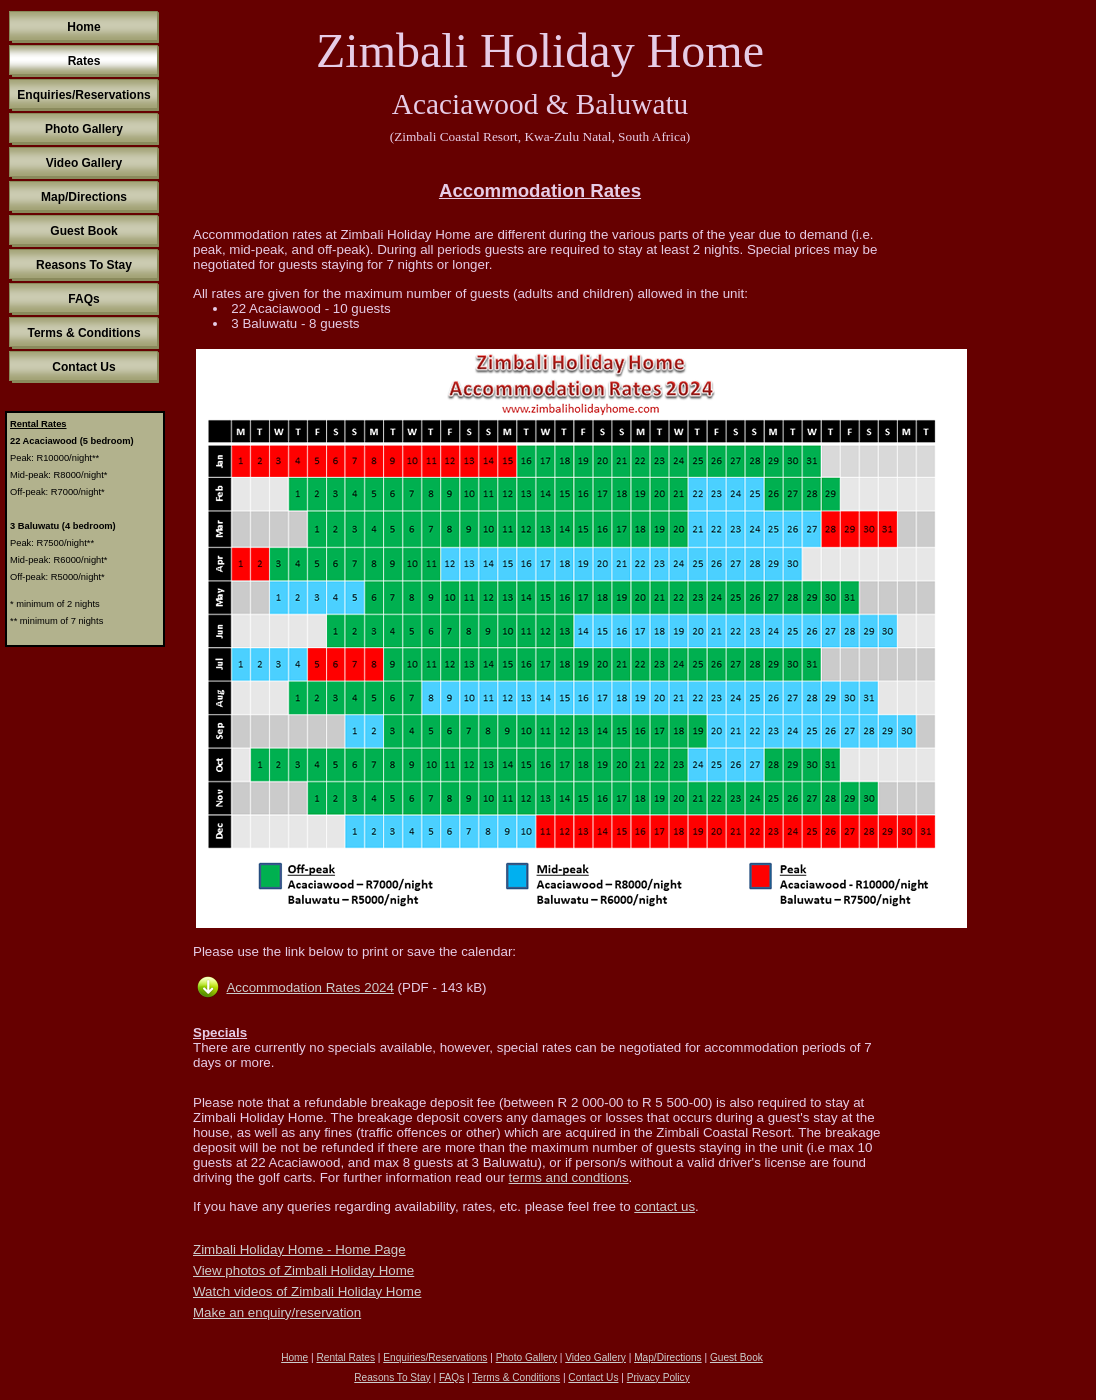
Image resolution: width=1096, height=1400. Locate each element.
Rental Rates (345, 1357)
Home (83, 27)
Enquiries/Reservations (83, 95)
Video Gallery (84, 163)
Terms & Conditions (83, 333)
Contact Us (83, 367)
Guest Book (83, 231)
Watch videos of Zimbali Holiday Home (307, 1291)
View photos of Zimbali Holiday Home (303, 1270)
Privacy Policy (658, 1377)
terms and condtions (569, 1177)
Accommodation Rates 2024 (309, 987)
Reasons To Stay (84, 265)
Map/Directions (84, 197)
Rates (84, 61)
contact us (664, 1206)
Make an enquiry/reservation (277, 1312)
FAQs (83, 299)
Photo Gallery (84, 129)
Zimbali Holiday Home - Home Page (299, 1249)
